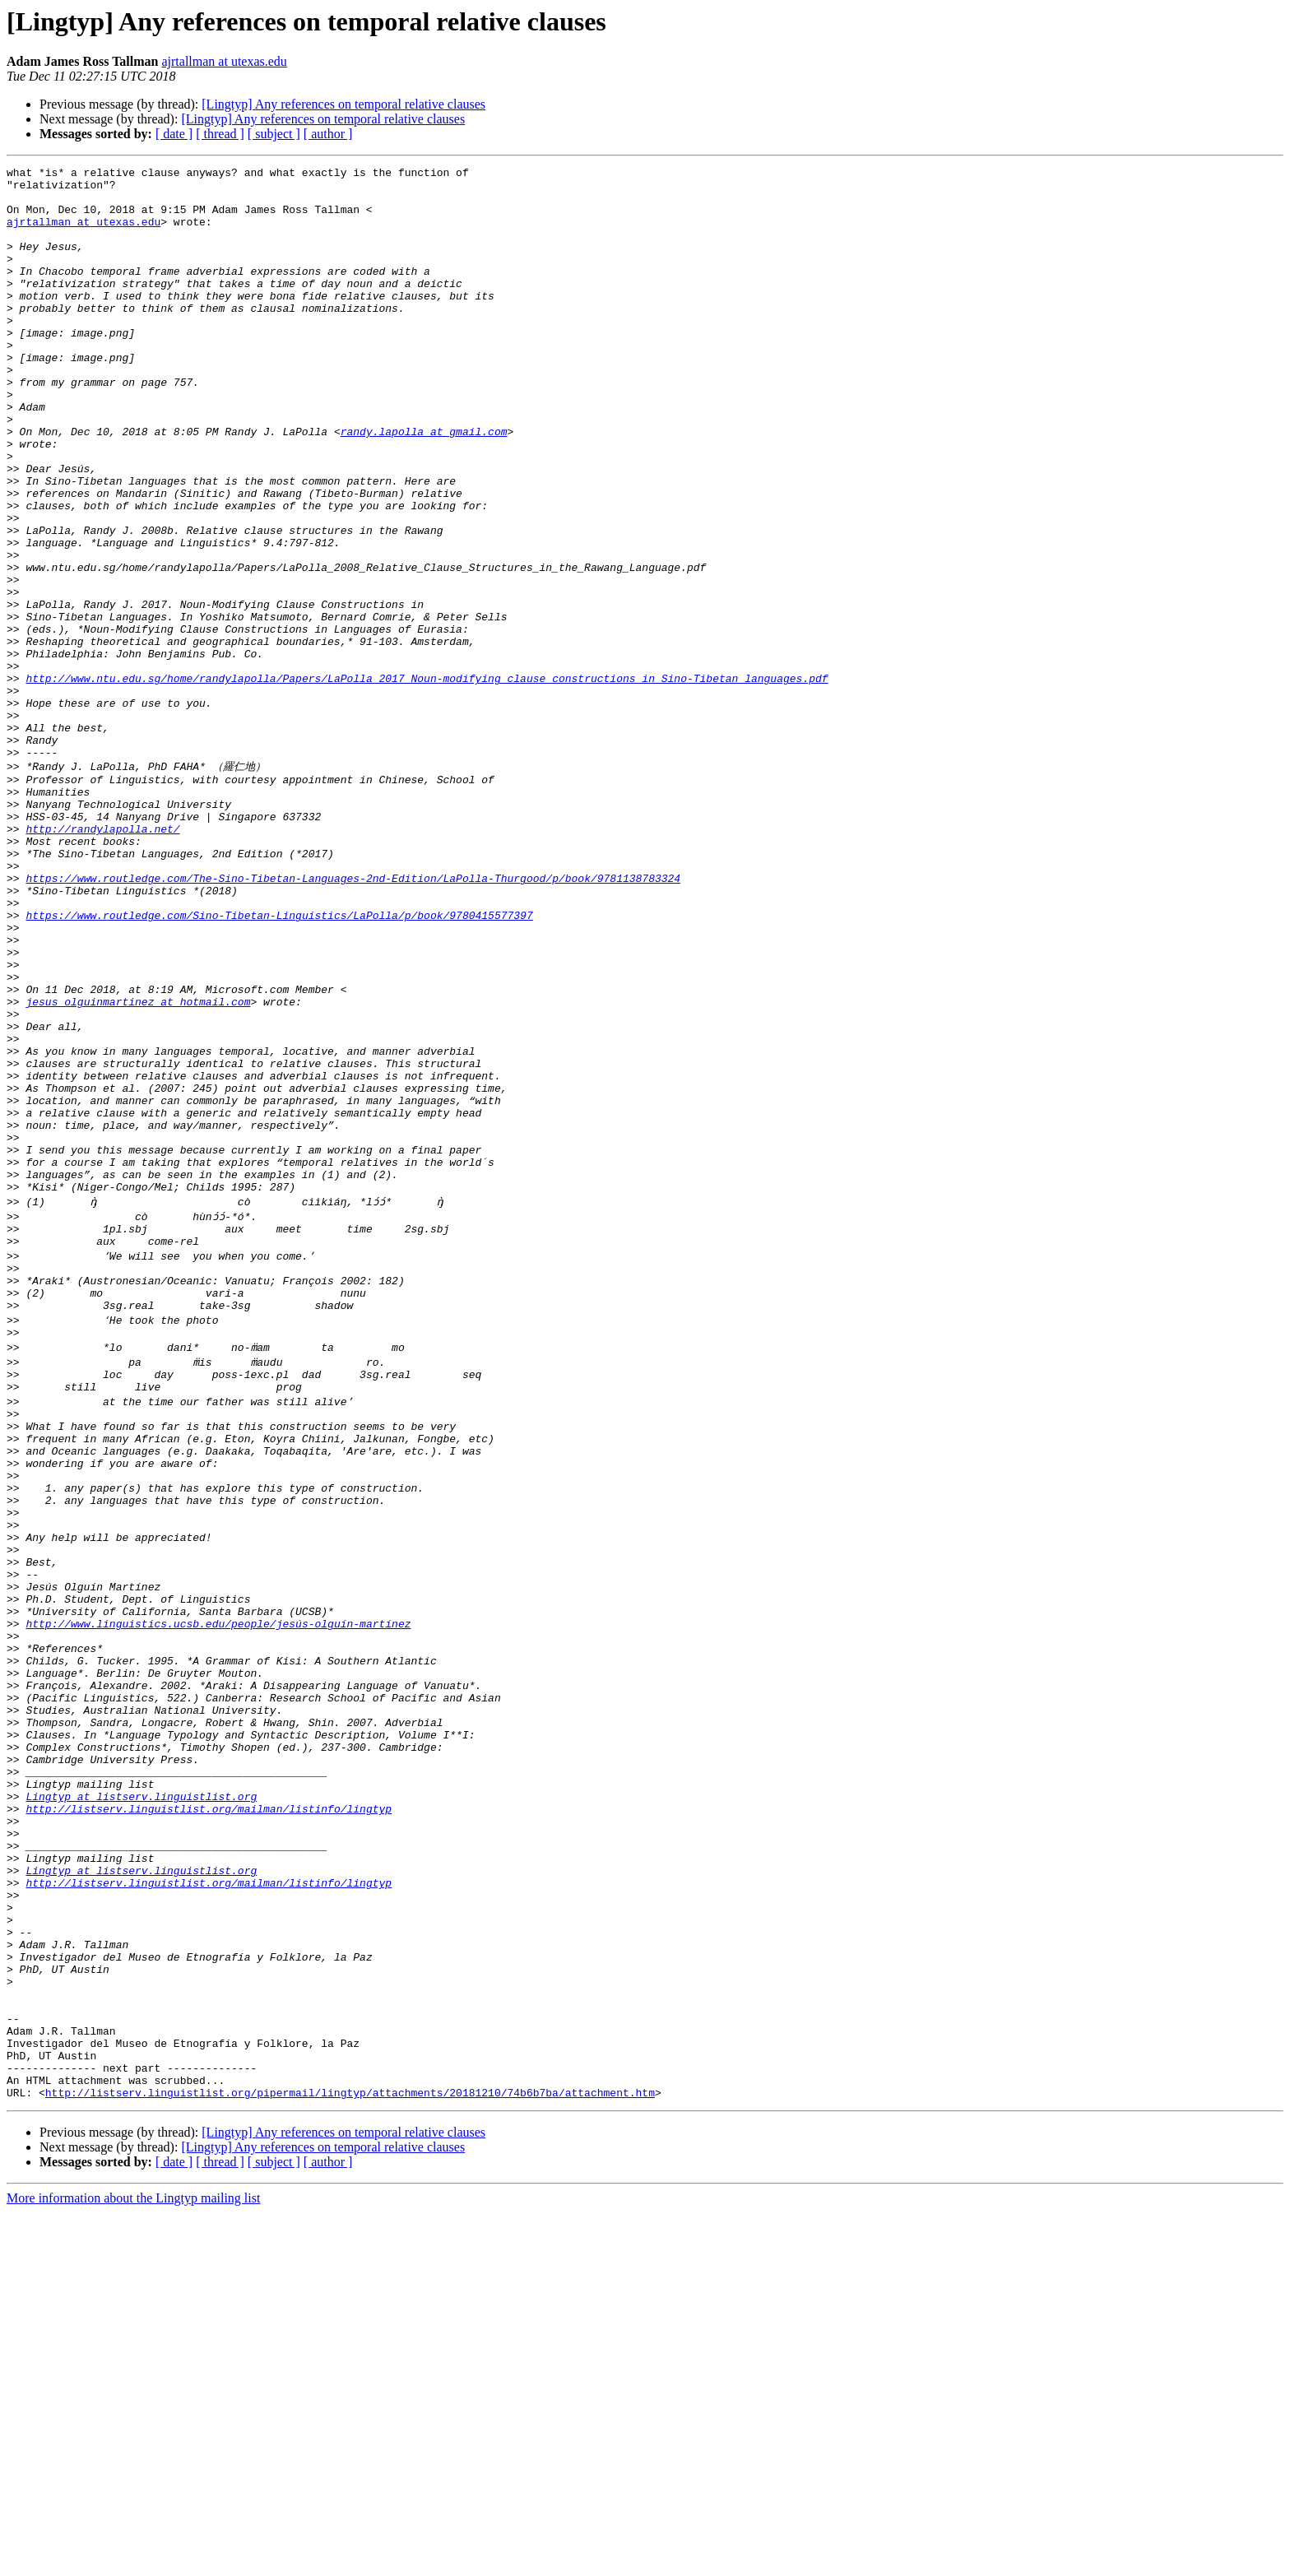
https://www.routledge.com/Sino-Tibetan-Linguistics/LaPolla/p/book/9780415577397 (279, 1063)
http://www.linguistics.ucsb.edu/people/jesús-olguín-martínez (218, 1893)
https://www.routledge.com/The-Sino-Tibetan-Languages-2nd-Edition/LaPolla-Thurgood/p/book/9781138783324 (353, 1019)
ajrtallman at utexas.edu (223, 61)
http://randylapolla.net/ (102, 960)
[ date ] (174, 134)
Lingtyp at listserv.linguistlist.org (141, 2100)
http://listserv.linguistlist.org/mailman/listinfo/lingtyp (209, 2115)
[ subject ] (274, 134)
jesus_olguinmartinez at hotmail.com (138, 1167)
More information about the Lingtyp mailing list (133, 2562)
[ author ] (328, 134)
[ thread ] (220, 134)
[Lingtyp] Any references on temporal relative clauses (343, 104)
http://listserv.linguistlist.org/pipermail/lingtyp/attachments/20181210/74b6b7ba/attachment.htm (350, 2455)
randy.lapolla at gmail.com (424, 485)
